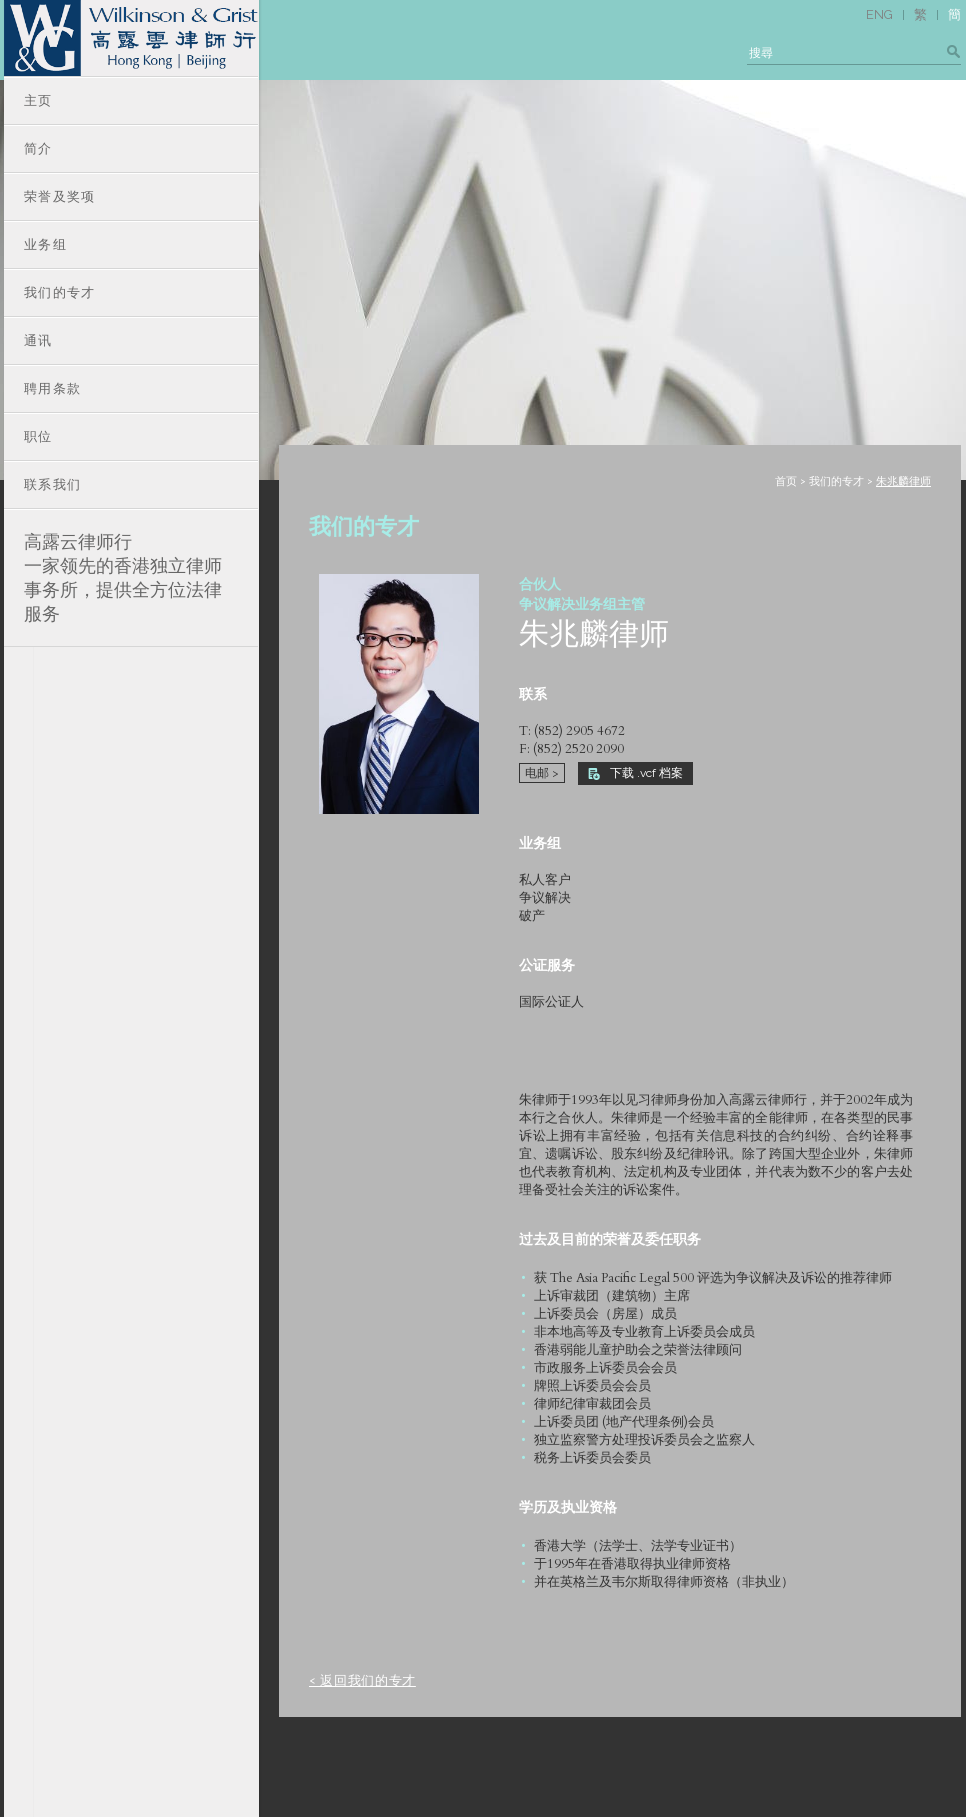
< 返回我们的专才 (362, 1681)
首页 (786, 481)
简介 (38, 148)
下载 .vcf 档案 (635, 773)
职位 (38, 436)
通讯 (38, 340)
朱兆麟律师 (903, 481)
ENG (879, 14)
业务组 (45, 244)
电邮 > (542, 773)
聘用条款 (52, 388)
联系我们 (52, 484)
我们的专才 (836, 481)
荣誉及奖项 (60, 196)
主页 (38, 100)
